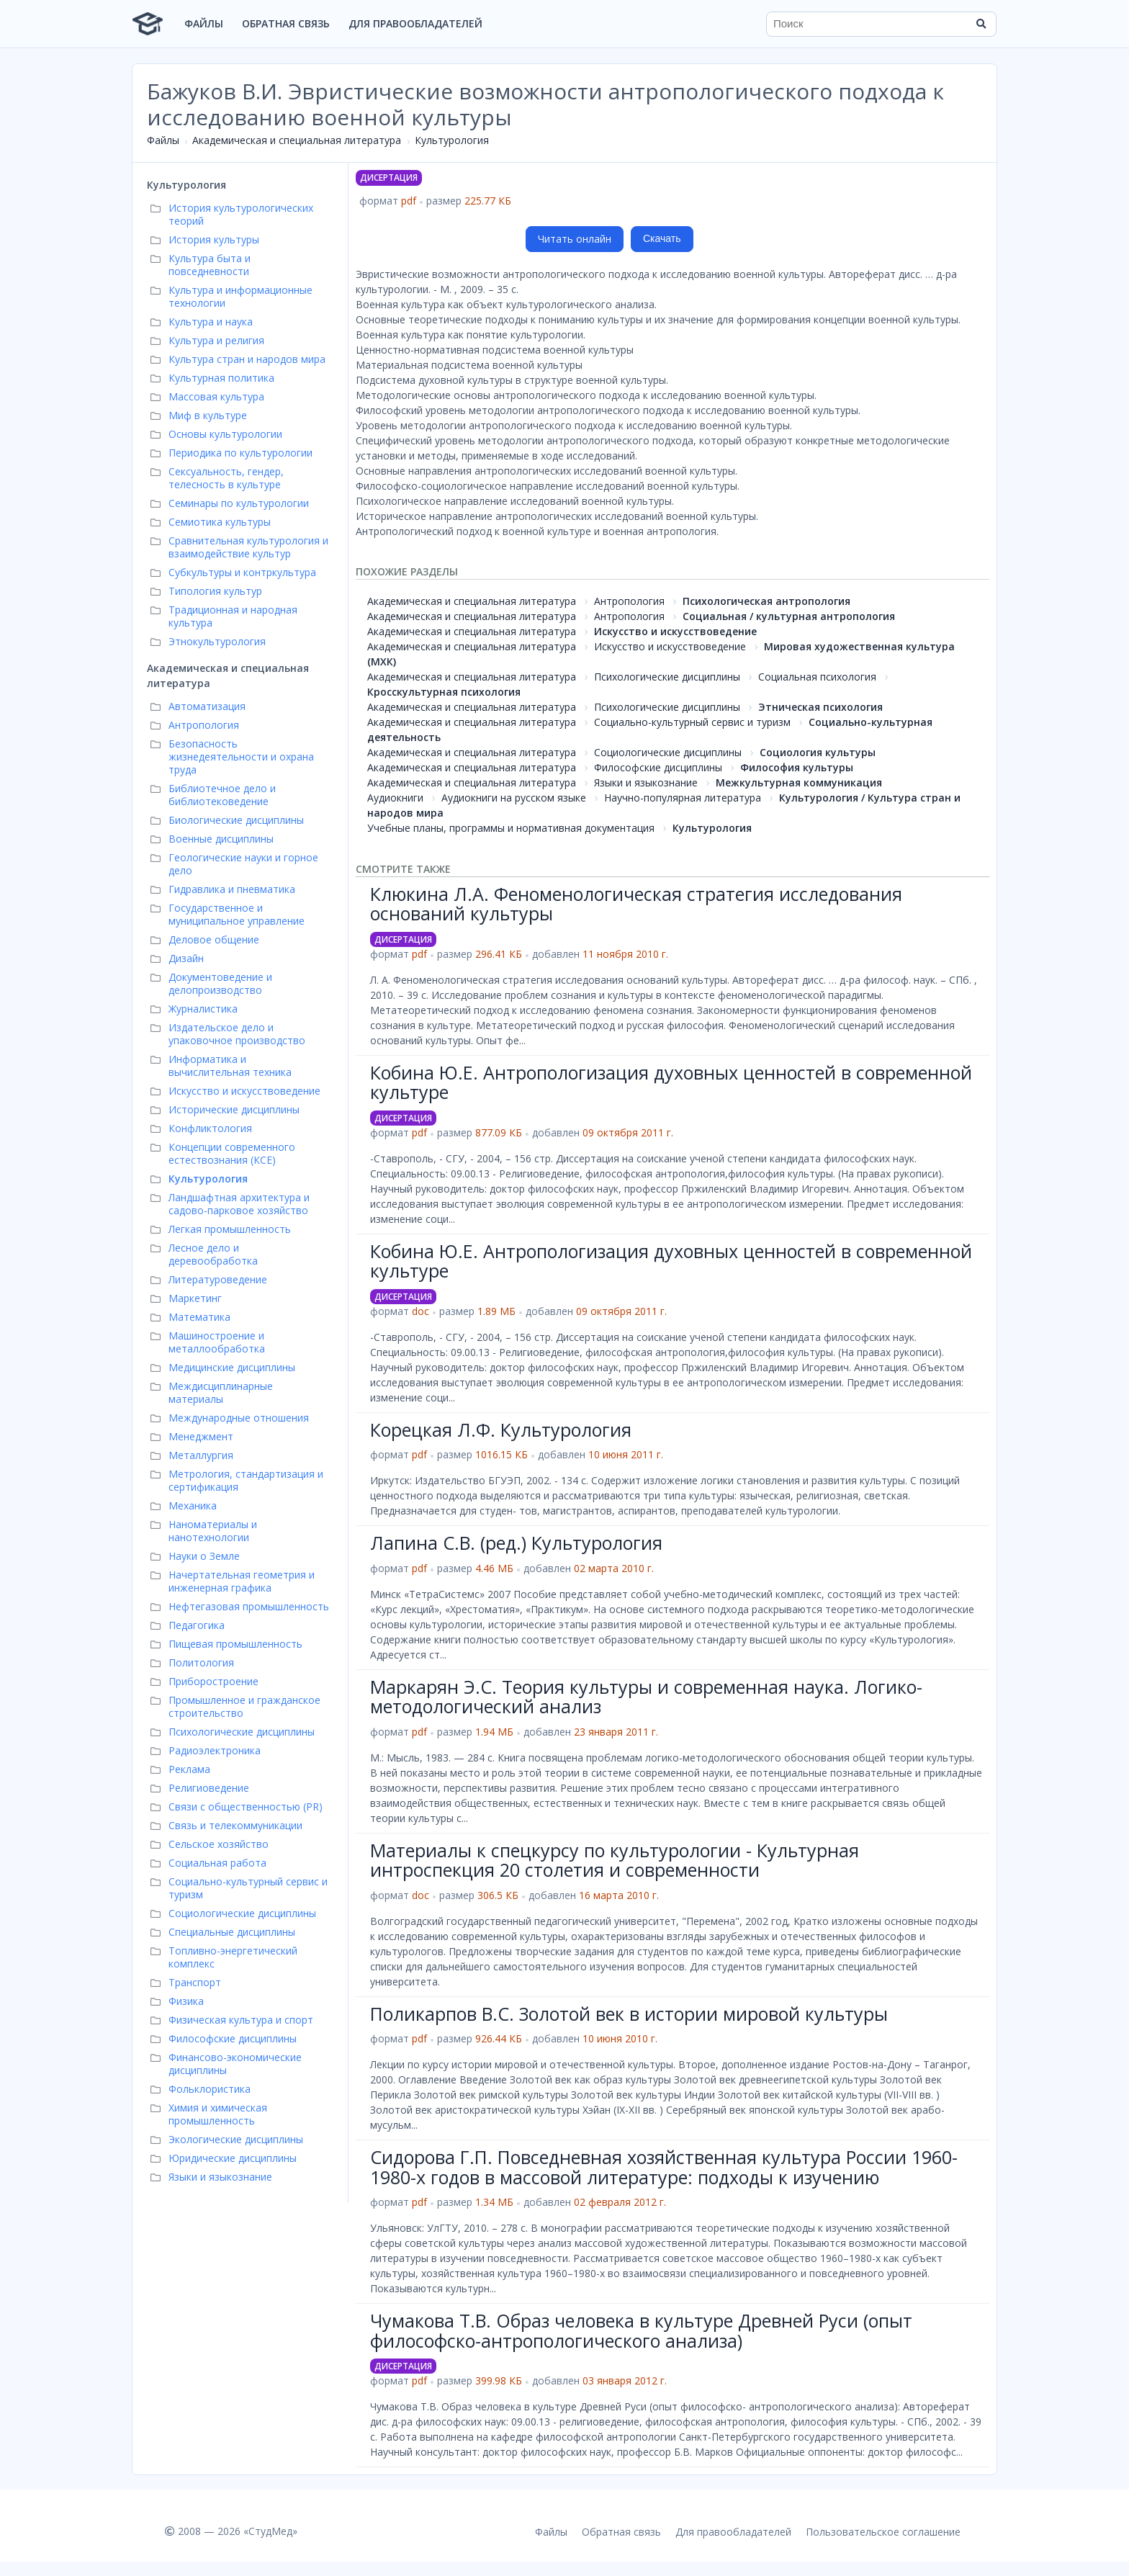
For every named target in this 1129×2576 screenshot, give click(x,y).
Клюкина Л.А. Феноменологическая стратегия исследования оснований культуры (636, 903)
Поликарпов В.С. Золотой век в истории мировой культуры (629, 2013)
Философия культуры (796, 767)
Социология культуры (818, 752)
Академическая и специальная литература (296, 140)
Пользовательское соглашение (883, 2532)
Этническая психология (820, 707)
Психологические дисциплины (667, 676)
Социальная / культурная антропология (789, 616)
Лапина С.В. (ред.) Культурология (516, 1542)
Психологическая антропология (766, 601)
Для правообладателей (415, 23)
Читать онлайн (574, 239)
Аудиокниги (395, 797)
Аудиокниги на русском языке (513, 797)
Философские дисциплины (658, 767)
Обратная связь (286, 23)
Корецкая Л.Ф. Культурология (500, 1429)
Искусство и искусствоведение (675, 631)
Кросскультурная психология (444, 692)
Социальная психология (817, 676)
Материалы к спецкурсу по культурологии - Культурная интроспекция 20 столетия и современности (614, 1860)
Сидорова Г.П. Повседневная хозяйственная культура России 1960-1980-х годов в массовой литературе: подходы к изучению (664, 2167)
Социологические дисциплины (668, 752)
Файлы (203, 23)
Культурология (452, 140)
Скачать (662, 238)
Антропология (629, 601)
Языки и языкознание (646, 782)
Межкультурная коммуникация (799, 782)
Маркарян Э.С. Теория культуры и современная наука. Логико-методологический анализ (646, 1696)
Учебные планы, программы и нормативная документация (511, 828)
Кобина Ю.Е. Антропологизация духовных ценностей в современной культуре (671, 1082)
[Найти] (981, 24)
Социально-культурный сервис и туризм (692, 722)
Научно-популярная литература (682, 797)
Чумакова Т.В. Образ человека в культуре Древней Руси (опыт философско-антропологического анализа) (641, 2330)
